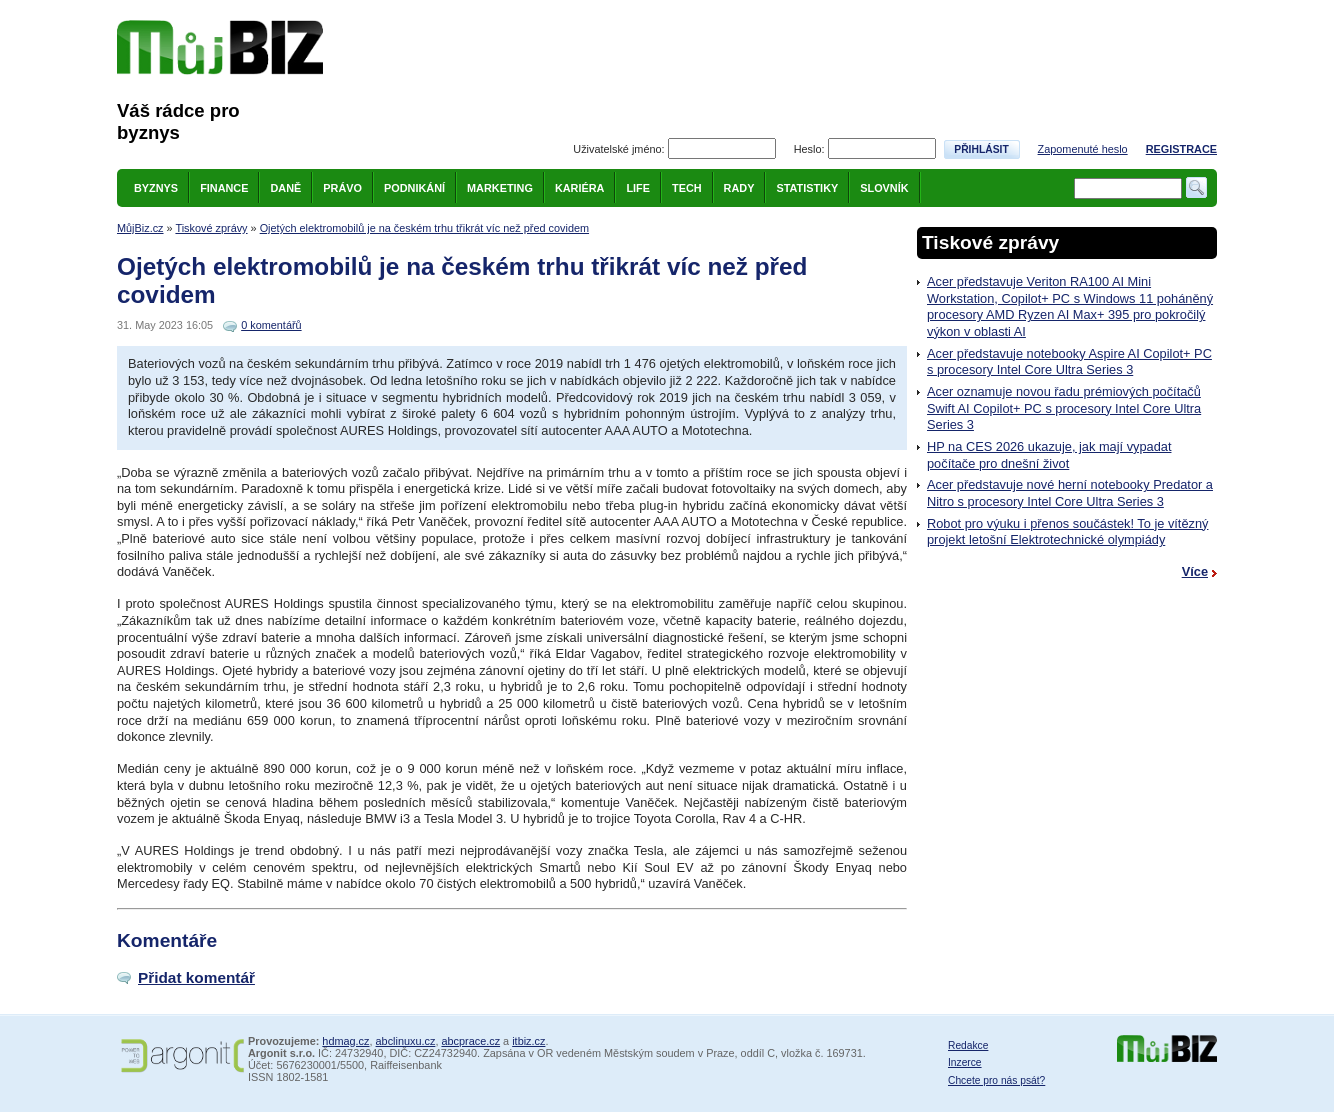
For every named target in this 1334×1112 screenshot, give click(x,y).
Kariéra (580, 188)
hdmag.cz (345, 1041)
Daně (285, 188)
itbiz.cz (528, 1041)
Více (1195, 571)
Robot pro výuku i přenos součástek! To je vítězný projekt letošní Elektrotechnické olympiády (1067, 532)
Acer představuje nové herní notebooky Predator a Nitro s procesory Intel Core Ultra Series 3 (1070, 493)
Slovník (884, 188)
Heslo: (809, 149)
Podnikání (414, 188)
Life (638, 188)
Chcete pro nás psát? (996, 1080)
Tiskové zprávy (211, 228)
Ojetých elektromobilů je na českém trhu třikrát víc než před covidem (424, 228)
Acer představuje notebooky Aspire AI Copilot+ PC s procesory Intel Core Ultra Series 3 (1069, 362)
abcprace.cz (470, 1041)
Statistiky (807, 188)
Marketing (500, 188)
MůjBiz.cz (140, 228)
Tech (687, 188)
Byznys (156, 188)
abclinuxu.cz (406, 1041)
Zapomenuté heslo (1083, 149)
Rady (739, 188)
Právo (342, 188)
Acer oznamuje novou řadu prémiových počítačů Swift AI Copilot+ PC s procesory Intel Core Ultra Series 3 (1064, 408)
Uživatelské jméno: (618, 149)
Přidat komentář (196, 977)
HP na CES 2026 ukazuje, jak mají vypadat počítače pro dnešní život (1049, 455)
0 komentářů (271, 325)
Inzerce (965, 1062)
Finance (224, 188)
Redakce (968, 1045)
